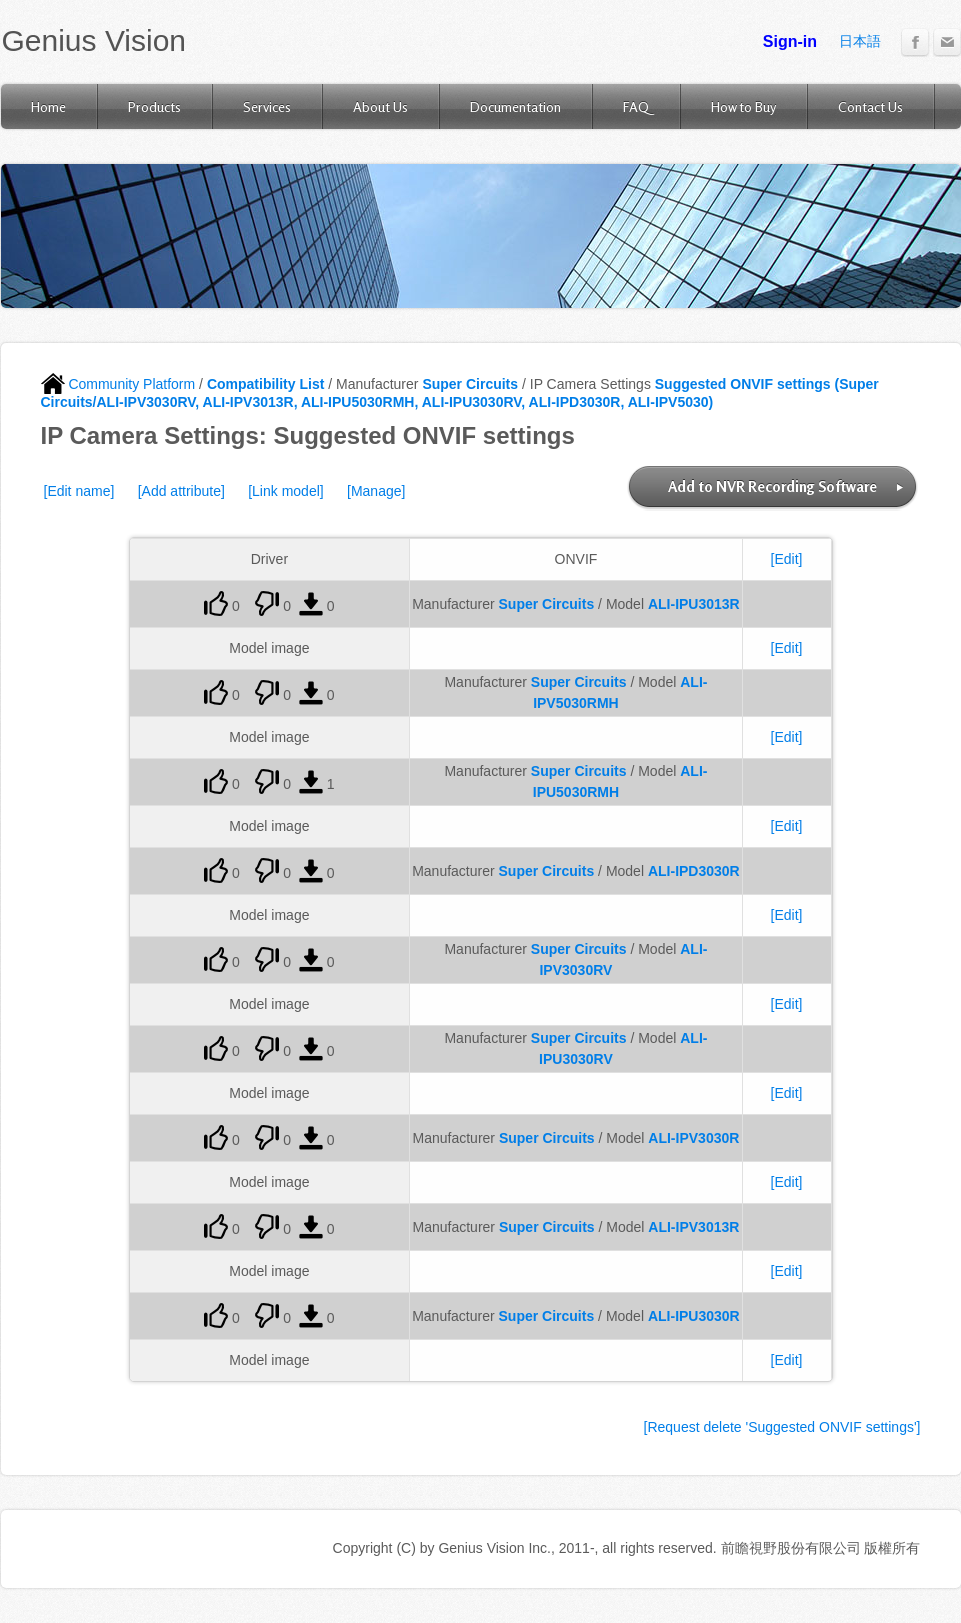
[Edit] (787, 559)
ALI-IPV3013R (693, 1227)
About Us (380, 106)
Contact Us (870, 106)
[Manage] (376, 491)
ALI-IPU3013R (694, 604)
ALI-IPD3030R (694, 871)
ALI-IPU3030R (694, 1316)
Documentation (515, 106)
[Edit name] (79, 491)
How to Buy (743, 106)
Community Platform (118, 384)
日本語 (860, 41)
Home (48, 106)
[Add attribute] (181, 491)
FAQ (636, 106)
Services (267, 106)
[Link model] (285, 491)
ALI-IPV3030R (693, 1138)
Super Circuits (470, 384)
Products (154, 106)
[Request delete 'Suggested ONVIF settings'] (782, 1427)
